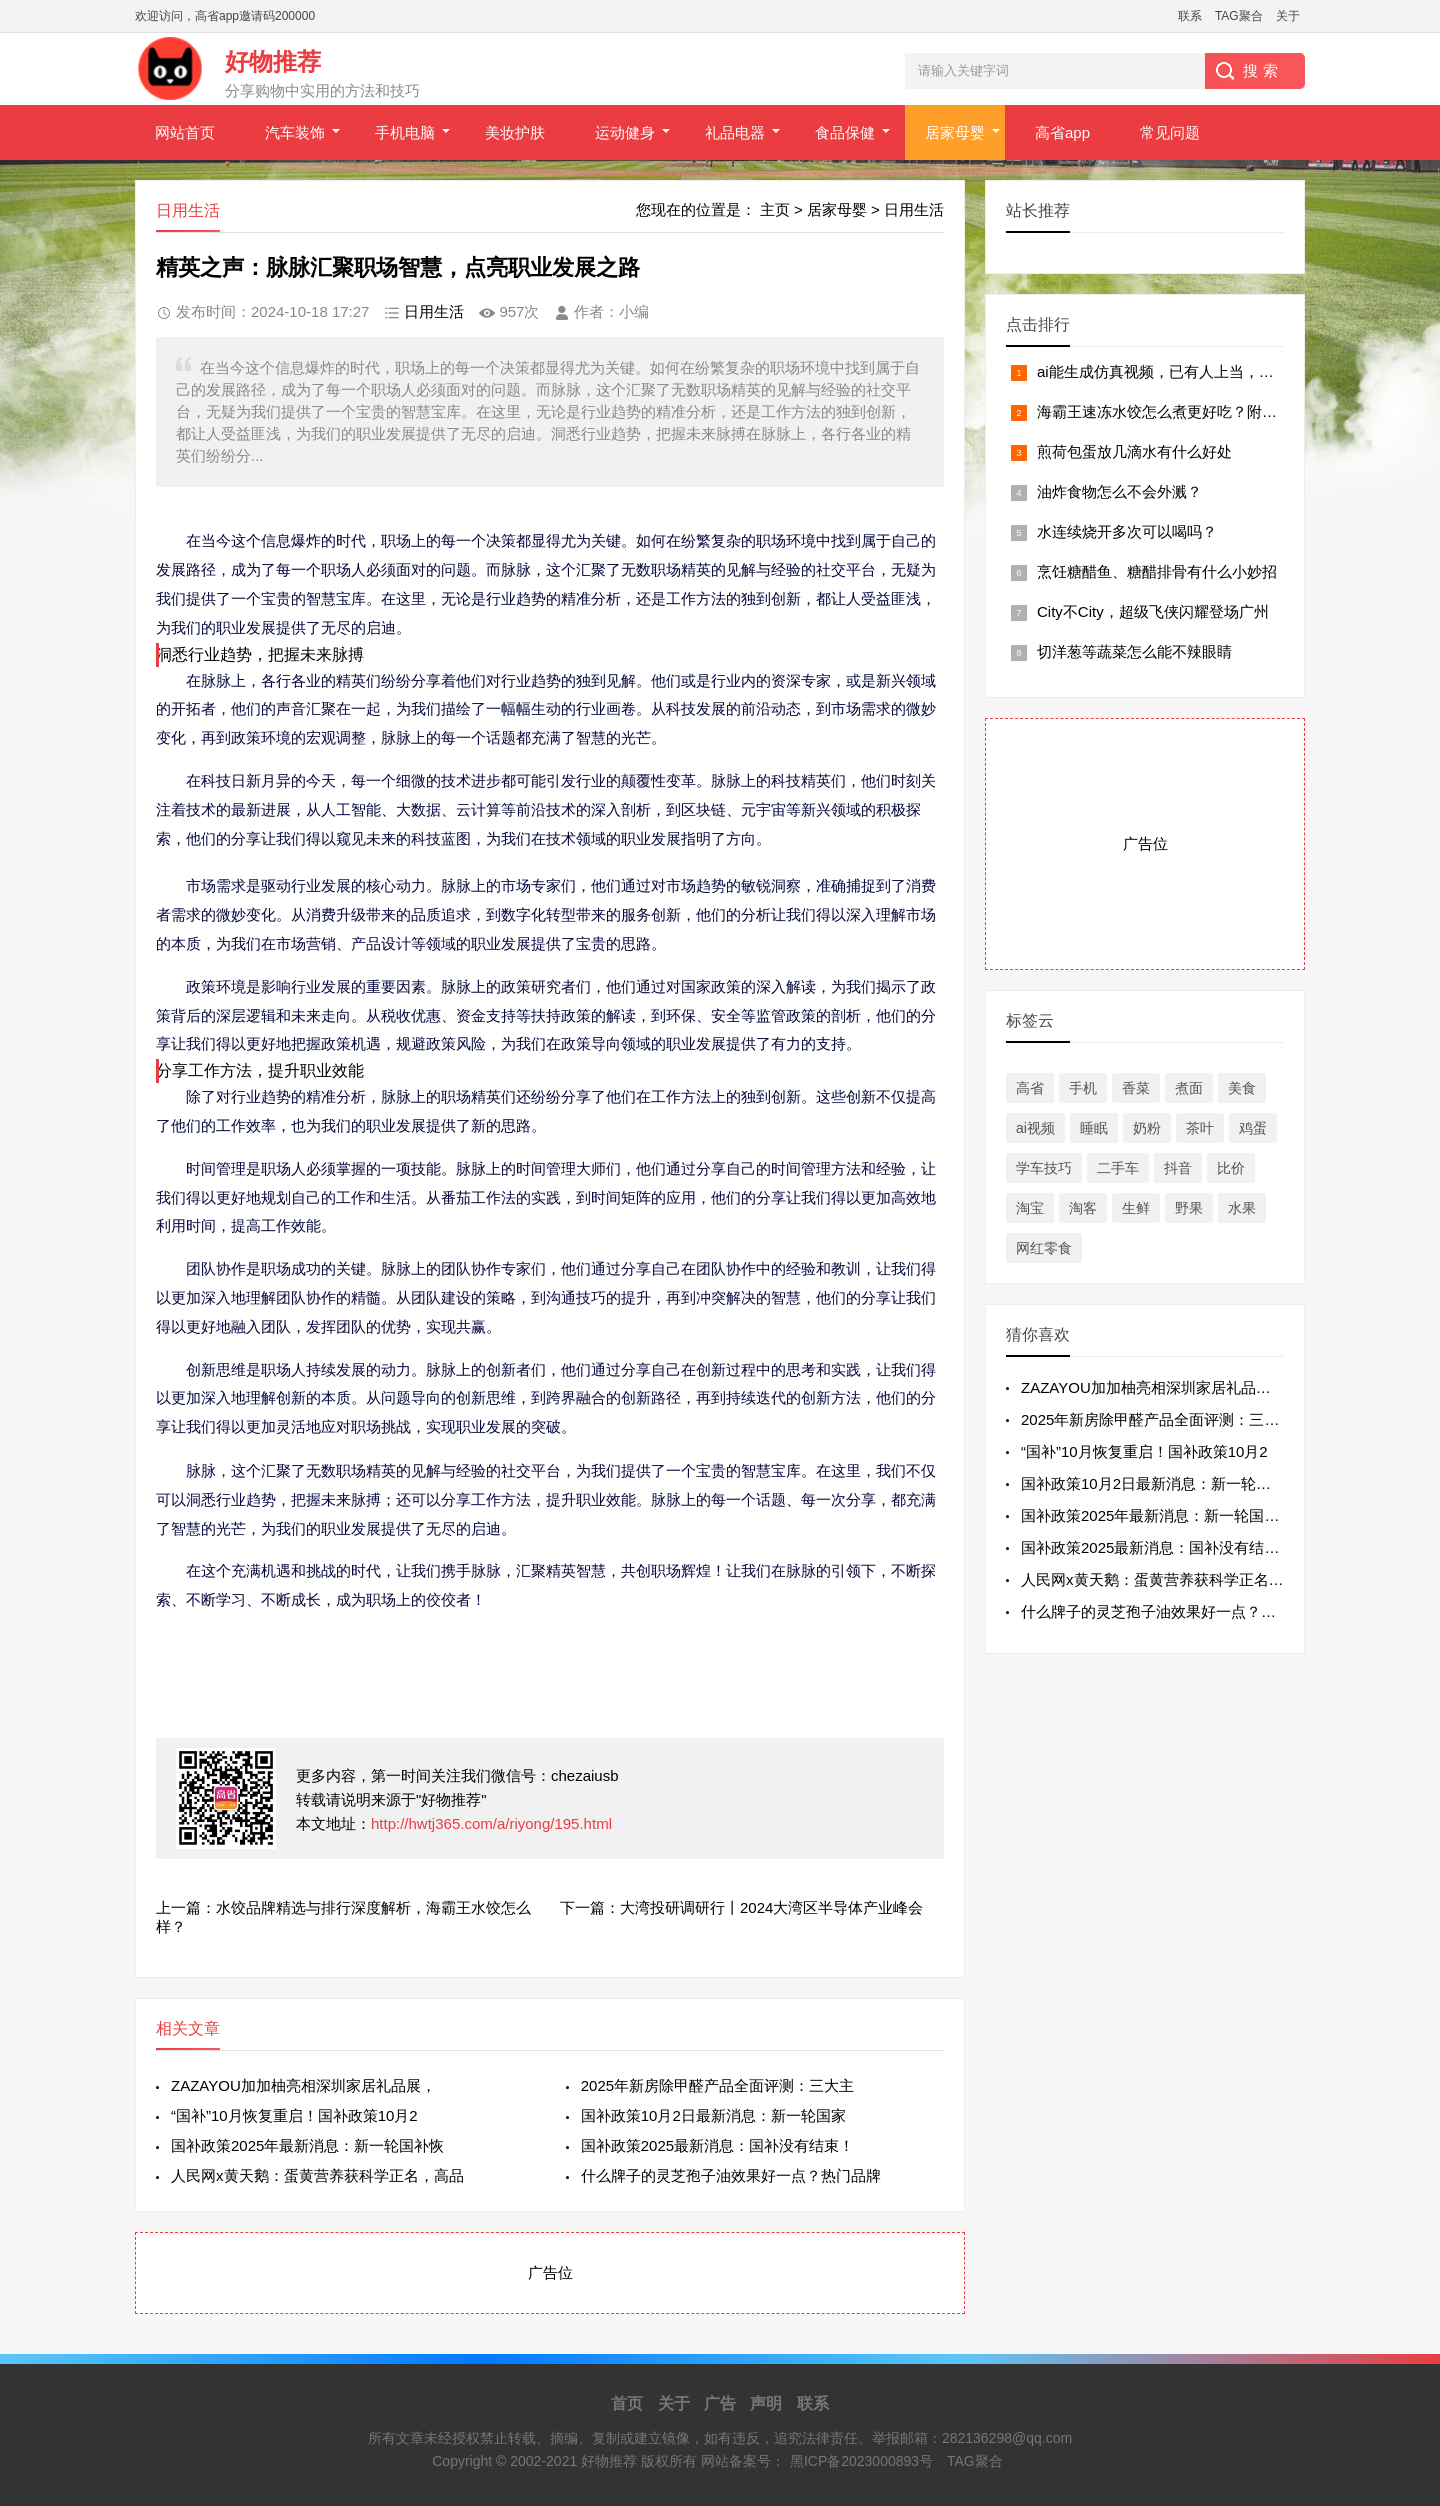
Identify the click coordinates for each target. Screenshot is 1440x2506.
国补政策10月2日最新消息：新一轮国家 (713, 2115)
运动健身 (625, 132)
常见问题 (1170, 132)
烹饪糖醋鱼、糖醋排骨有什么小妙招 (1157, 571)
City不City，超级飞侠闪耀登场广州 (1153, 611)
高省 (1030, 1088)
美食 (1242, 1088)
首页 (627, 2403)
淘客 (1083, 1208)
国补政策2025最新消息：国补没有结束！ (717, 2145)
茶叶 (1200, 1128)
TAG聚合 (1239, 16)
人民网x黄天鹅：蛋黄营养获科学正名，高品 (317, 2175)
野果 (1189, 1208)
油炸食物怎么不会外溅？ (1119, 491)
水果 (1242, 1208)
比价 (1231, 1168)
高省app (1062, 132)
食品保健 (845, 132)
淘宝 (1030, 1208)
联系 (1190, 16)
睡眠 (1094, 1128)
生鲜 (1136, 1208)
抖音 (1178, 1168)
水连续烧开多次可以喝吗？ (1127, 531)
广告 (720, 2403)
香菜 (1136, 1088)
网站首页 (185, 132)
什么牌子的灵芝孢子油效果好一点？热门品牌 (731, 2175)
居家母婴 (955, 132)
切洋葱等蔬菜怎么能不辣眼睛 (1134, 651)
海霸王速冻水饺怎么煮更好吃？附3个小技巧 (1183, 411)
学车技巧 (1044, 1168)
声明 (766, 2403)
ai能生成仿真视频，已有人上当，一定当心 (1178, 371)
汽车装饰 (295, 132)
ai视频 (1035, 1128)
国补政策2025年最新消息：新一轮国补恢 (307, 2145)
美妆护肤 (515, 132)
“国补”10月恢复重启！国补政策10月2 (294, 2115)
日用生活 (914, 209)
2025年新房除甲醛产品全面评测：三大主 (717, 2085)
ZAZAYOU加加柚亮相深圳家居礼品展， (303, 2085)
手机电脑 (405, 132)
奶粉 (1147, 1128)
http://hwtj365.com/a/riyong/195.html (491, 1823)
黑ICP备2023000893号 (861, 2461)
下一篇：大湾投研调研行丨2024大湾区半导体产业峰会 (741, 1907)
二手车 (1118, 1168)
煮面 (1189, 1088)
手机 (1083, 1088)
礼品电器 (735, 132)
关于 (1288, 16)
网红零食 (1044, 1248)
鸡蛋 (1253, 1128)
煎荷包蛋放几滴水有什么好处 (1134, 451)
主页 (775, 209)
